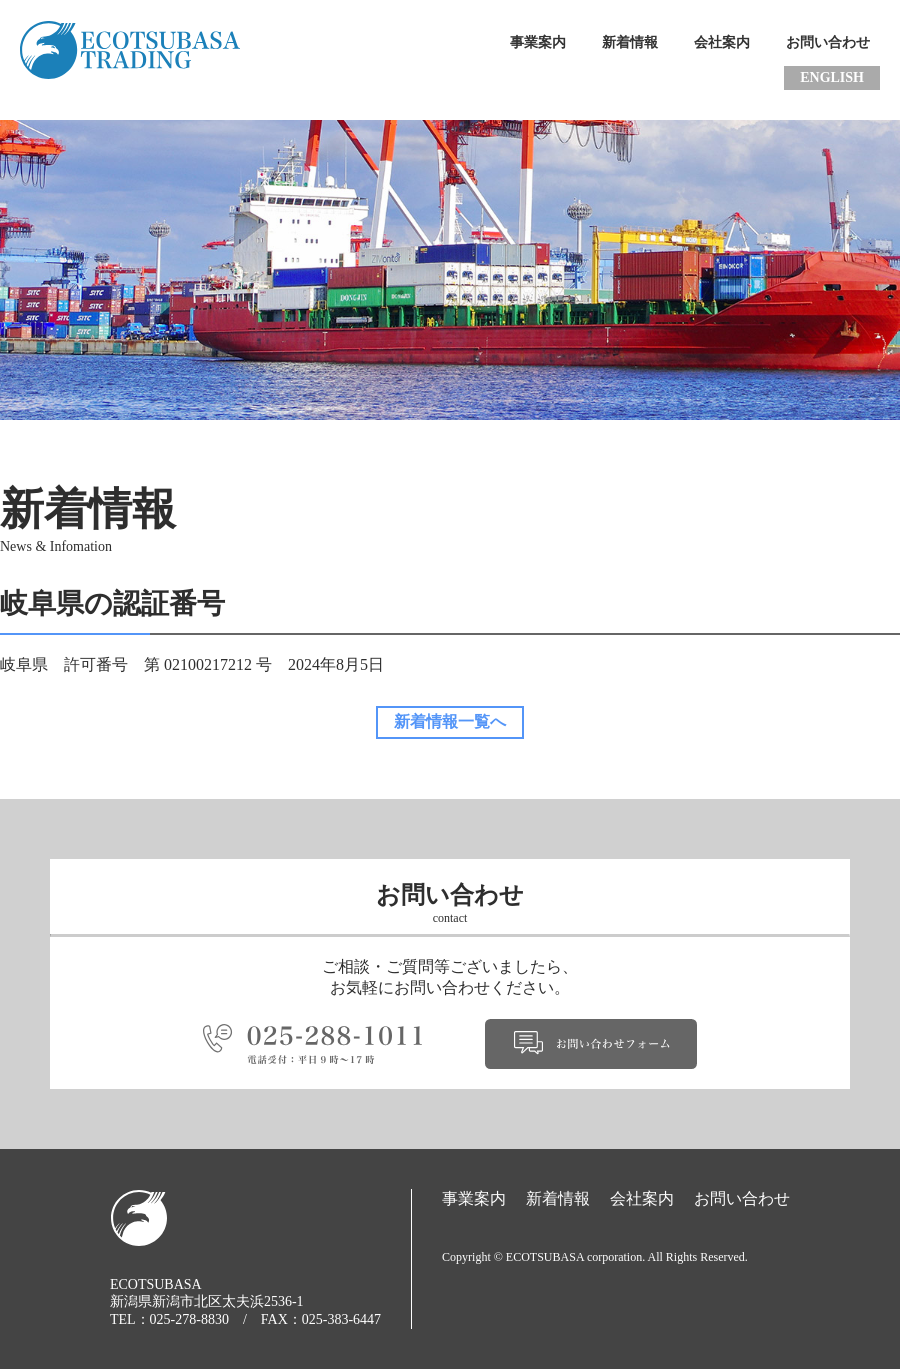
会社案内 (722, 42)
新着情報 (630, 42)
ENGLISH (832, 77)
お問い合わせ (828, 42)
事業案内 (538, 42)
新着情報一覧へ (450, 721)
